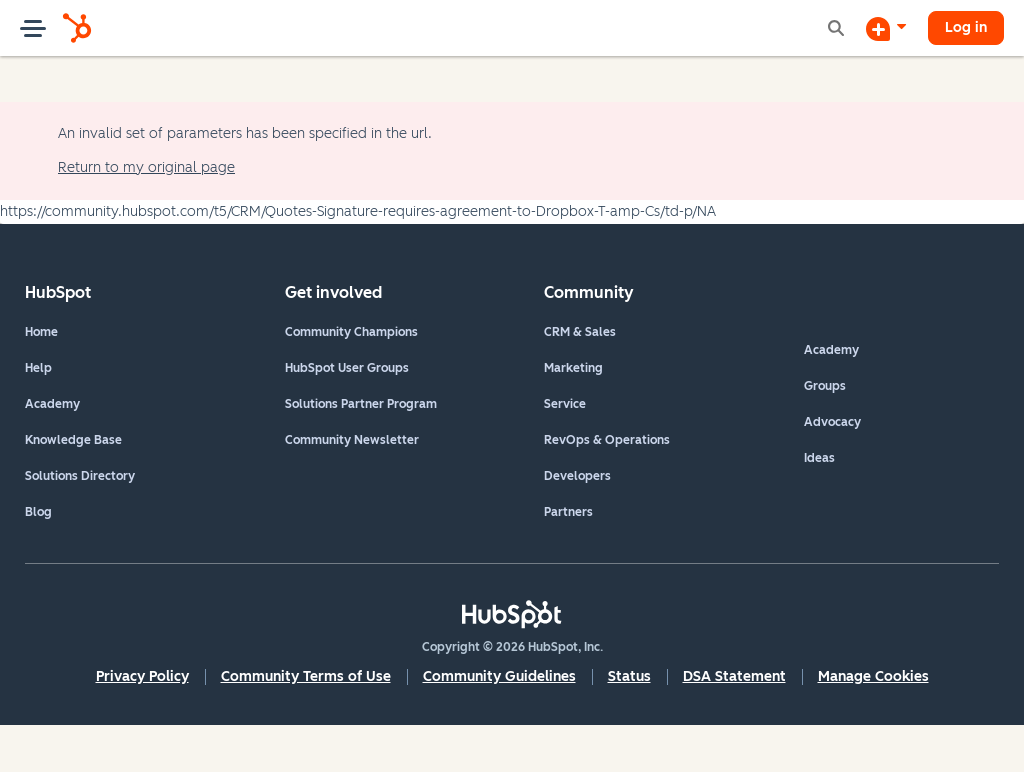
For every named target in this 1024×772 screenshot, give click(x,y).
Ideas (819, 458)
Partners (568, 512)
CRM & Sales (580, 332)
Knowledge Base (73, 440)
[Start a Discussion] (886, 28)
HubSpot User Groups (347, 368)
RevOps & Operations (607, 440)
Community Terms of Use (306, 676)
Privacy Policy (142, 676)
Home (41, 332)
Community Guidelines (499, 676)
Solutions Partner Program (361, 404)
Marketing (573, 368)
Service (565, 404)
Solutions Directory (80, 476)
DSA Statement (734, 676)
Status (629, 676)
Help (38, 368)
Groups (825, 386)
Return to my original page (146, 167)
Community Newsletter (352, 440)
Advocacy (832, 422)
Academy (52, 404)
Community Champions (351, 332)
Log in (966, 27)
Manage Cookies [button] (873, 676)
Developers (577, 476)
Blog (38, 512)
